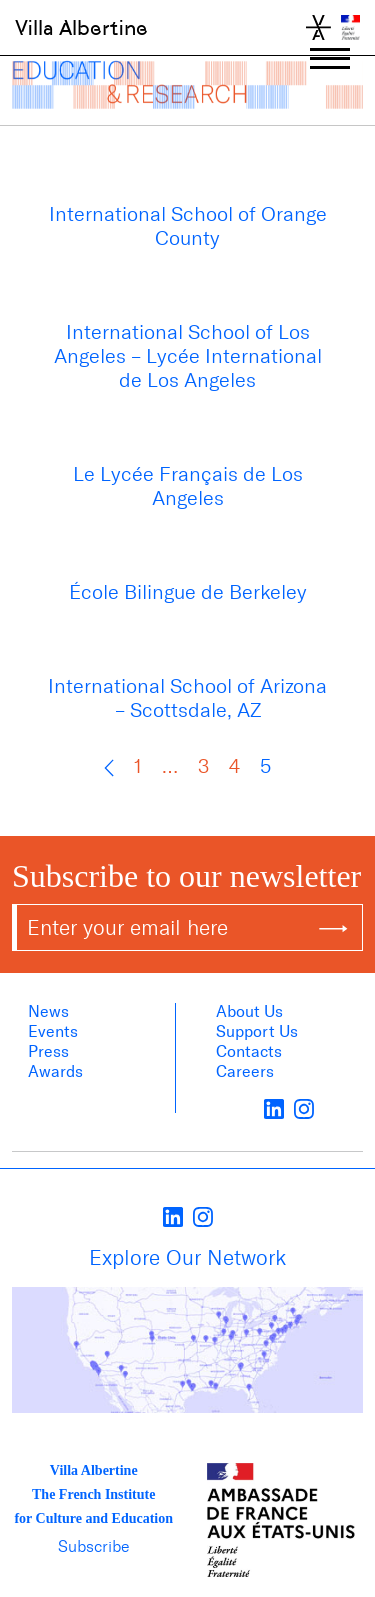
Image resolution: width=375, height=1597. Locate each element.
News (48, 1011)
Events (53, 1031)
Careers (245, 1071)
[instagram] (304, 1108)
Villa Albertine (81, 28)
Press (48, 1051)
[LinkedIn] (274, 1108)
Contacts (249, 1051)
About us (249, 1011)
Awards (55, 1071)
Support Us (257, 1031)
